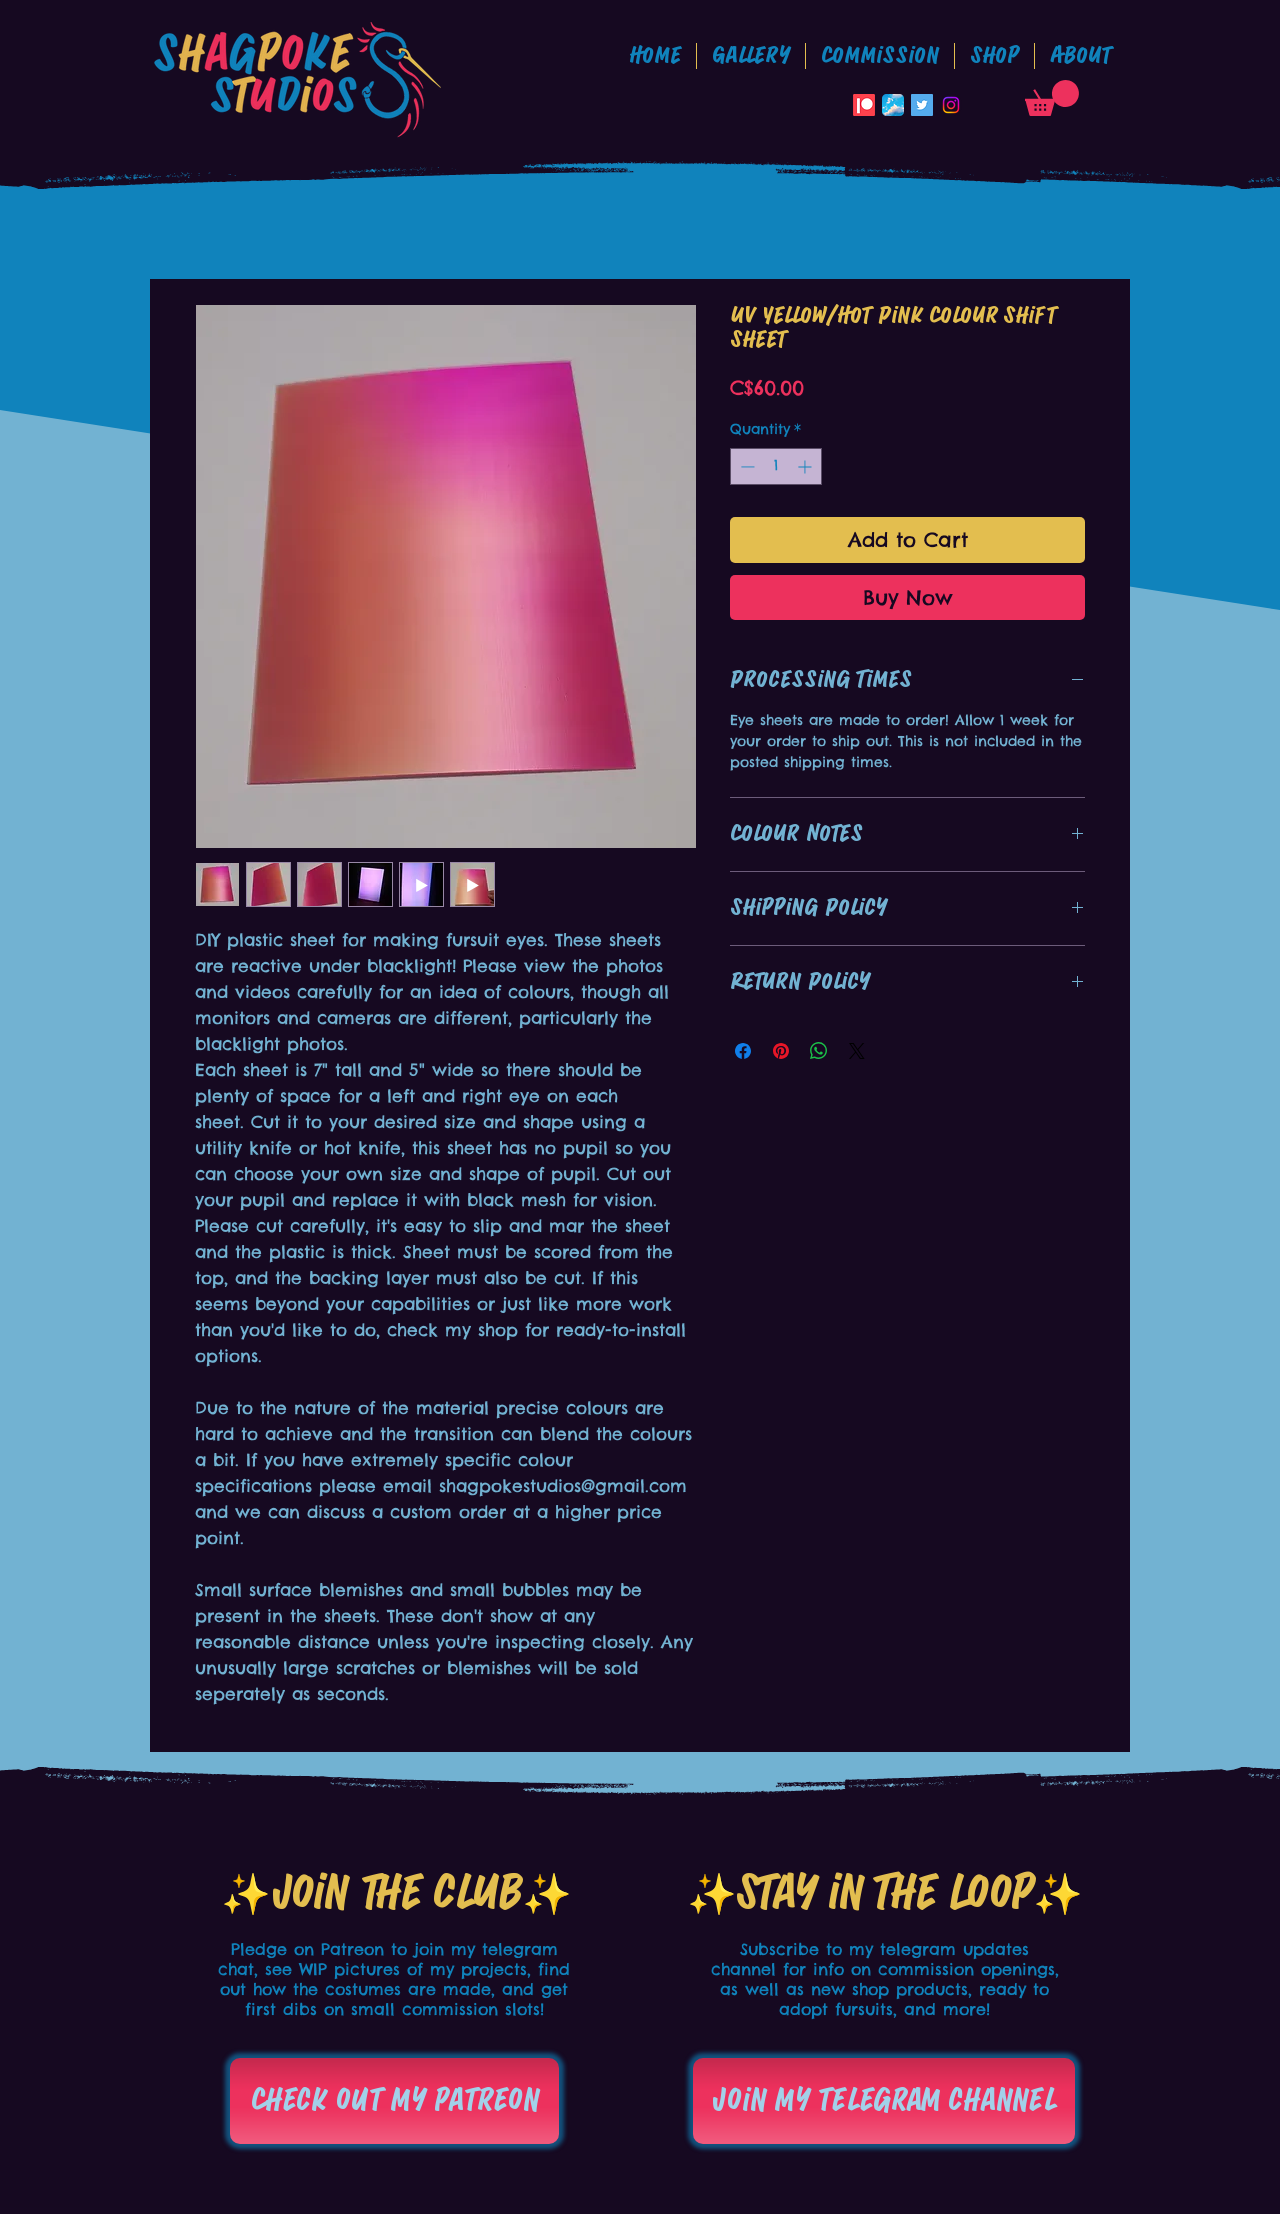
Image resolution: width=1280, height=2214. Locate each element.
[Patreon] (864, 105)
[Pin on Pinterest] (781, 1051)
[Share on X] (857, 1051)
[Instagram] (951, 105)
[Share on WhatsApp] (819, 1051)
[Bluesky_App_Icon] (893, 105)
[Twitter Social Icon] (922, 105)
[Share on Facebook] (743, 1051)
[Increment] (806, 466)
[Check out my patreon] (394, 2101)
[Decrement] (745, 466)
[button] (880, 56)
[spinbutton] (776, 466)
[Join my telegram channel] (884, 2101)
